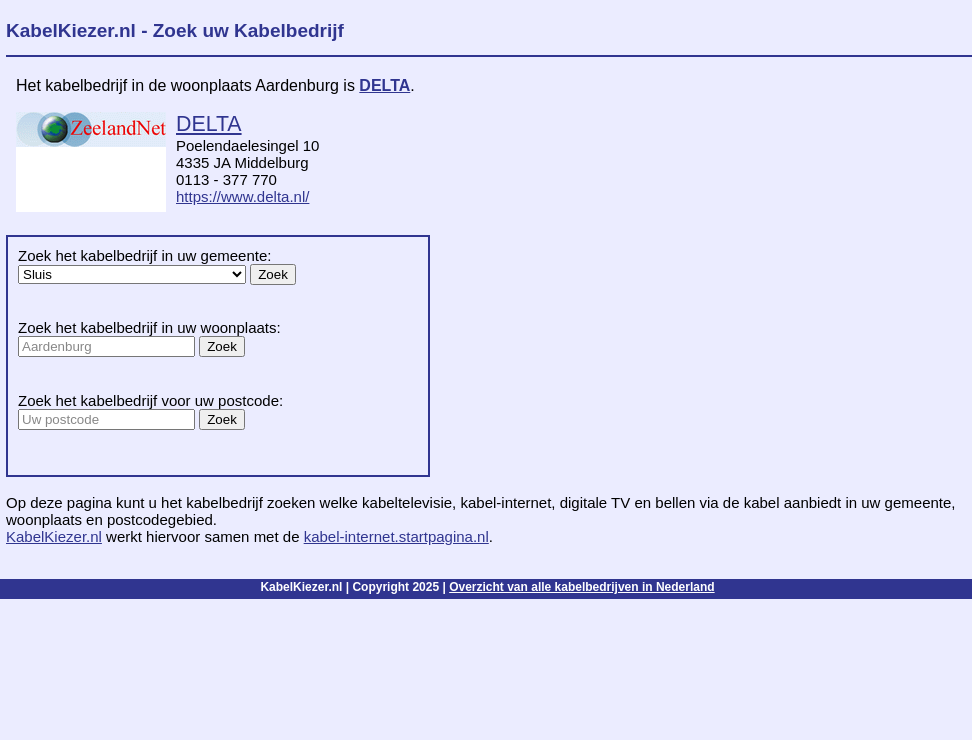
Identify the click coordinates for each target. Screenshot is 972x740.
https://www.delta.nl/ (242, 196)
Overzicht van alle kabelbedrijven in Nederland (581, 587)
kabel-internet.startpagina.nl (396, 536)
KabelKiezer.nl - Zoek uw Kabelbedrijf (175, 30)
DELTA (384, 85)
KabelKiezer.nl (54, 536)
